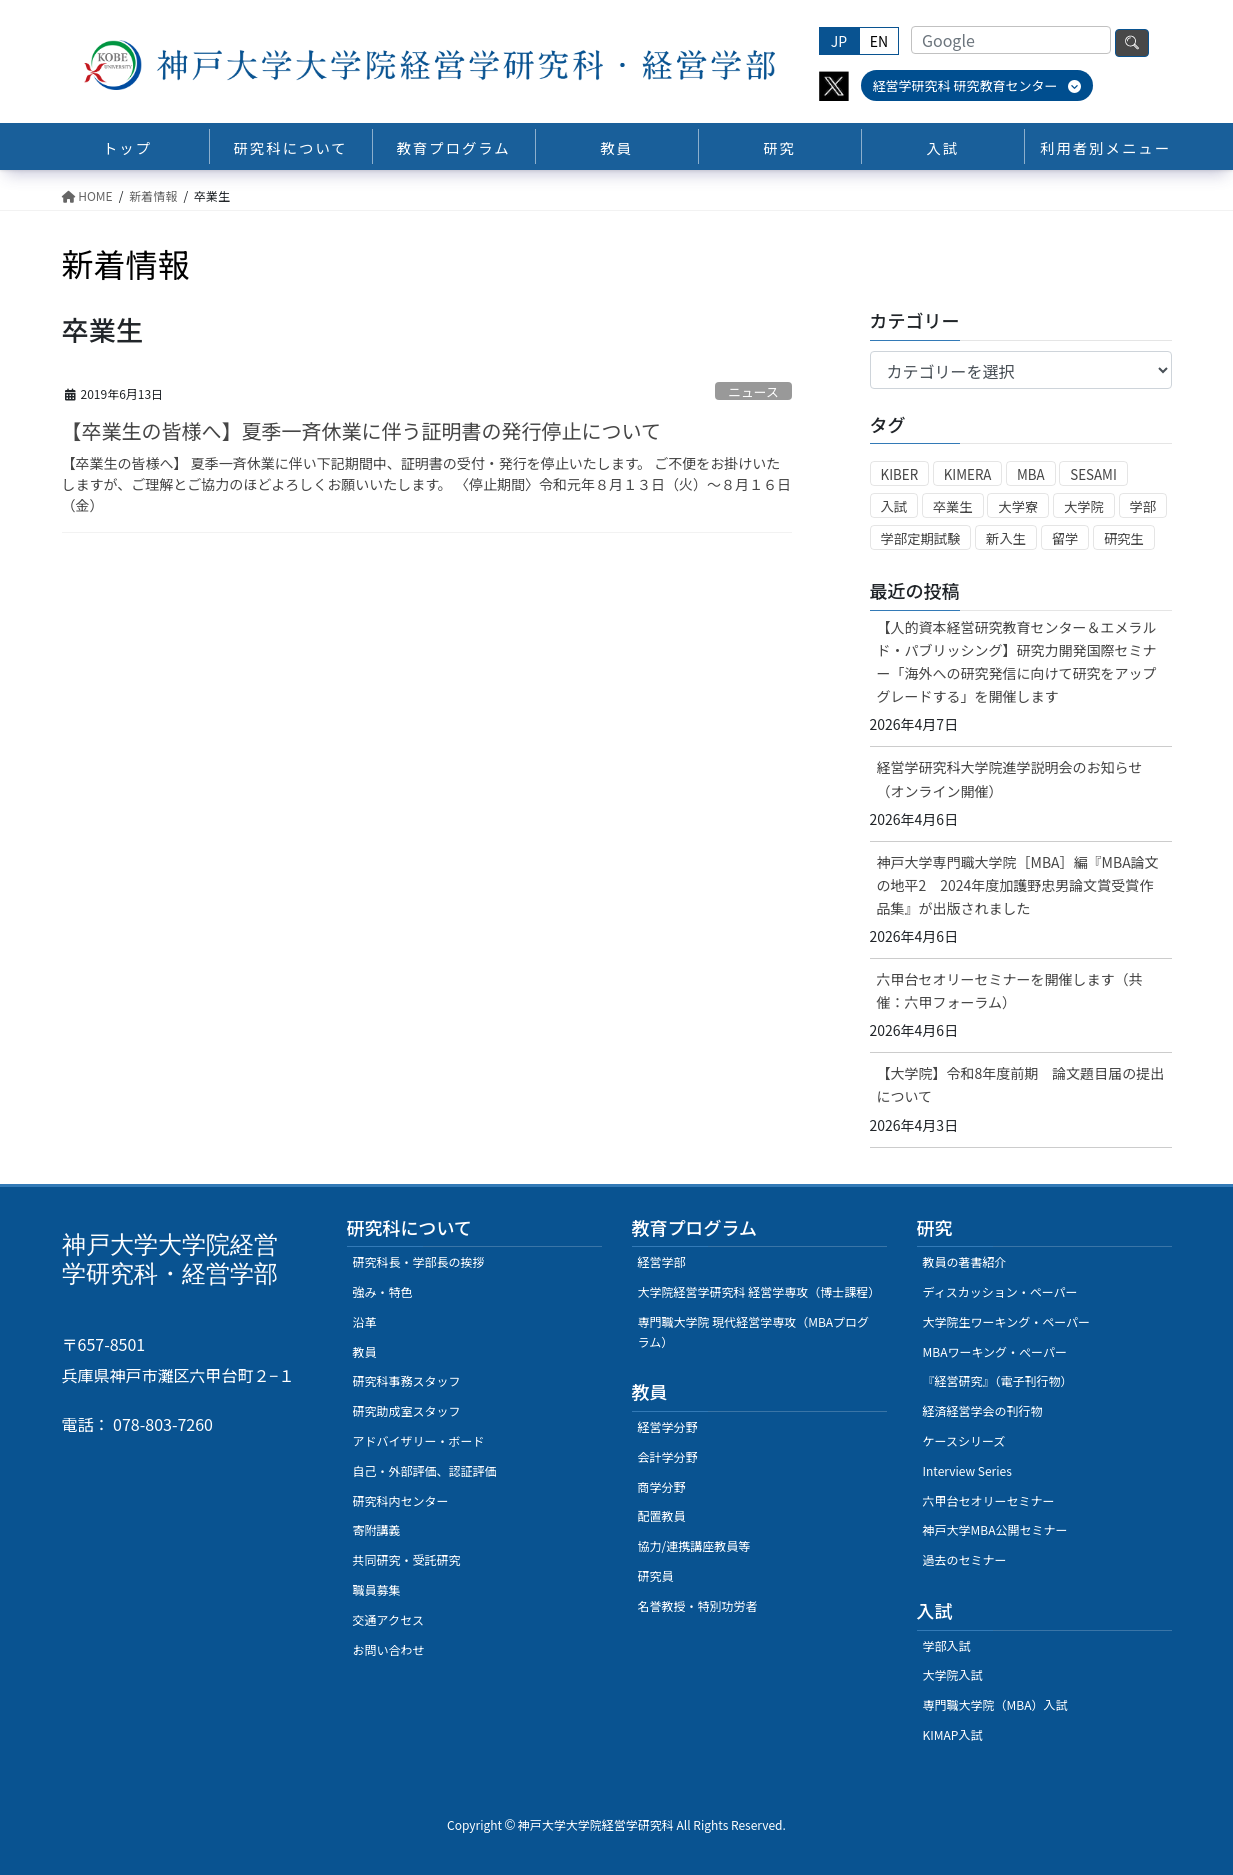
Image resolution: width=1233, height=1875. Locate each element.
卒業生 (953, 506)
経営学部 (662, 1261)
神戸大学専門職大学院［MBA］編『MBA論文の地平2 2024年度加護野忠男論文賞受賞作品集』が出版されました (1018, 885)
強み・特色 (383, 1291)
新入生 (1006, 538)
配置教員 (662, 1515)
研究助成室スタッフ (407, 1410)
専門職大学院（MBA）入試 (995, 1704)
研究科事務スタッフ (407, 1380)
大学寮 (1018, 506)
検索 (1132, 43)
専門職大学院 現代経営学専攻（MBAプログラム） (754, 1331)
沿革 (365, 1321)
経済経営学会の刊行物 (983, 1410)
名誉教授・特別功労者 (698, 1605)
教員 (365, 1351)
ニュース (753, 391)
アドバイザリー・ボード (419, 1440)
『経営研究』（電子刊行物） (998, 1380)
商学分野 (662, 1486)
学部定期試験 (921, 538)
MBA (1031, 474)
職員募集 (377, 1589)
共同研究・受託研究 (407, 1559)
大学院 (1084, 506)
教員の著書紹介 (965, 1261)
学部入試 (947, 1645)
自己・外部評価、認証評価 (425, 1470)
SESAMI (1093, 474)
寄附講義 (377, 1529)
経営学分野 (668, 1426)
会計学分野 (668, 1456)
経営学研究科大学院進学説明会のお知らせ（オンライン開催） (1010, 778)
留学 (1065, 538)
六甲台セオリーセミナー (989, 1500)
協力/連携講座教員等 (694, 1545)
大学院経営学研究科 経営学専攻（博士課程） (759, 1291)
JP (839, 41)
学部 (1143, 506)
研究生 (1124, 538)
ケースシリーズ (964, 1440)
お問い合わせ (389, 1649)
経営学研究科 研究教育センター (977, 85)
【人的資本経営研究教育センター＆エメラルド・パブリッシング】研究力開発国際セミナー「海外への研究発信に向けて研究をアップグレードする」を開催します (1017, 661)
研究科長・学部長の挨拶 (419, 1261)
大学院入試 (953, 1674)
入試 (894, 506)
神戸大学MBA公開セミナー (995, 1529)
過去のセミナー (965, 1559)
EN (879, 41)
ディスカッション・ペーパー (1000, 1291)
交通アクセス (388, 1619)
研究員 (656, 1575)
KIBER (900, 474)
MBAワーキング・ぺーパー (995, 1351)
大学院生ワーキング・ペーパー (1007, 1321)
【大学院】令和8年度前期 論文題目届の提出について (1021, 1084)
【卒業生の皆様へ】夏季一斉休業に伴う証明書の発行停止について (361, 430)
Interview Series (967, 1470)
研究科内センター (401, 1500)
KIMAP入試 (953, 1734)
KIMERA (968, 474)
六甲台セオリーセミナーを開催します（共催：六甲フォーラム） (1010, 990)
